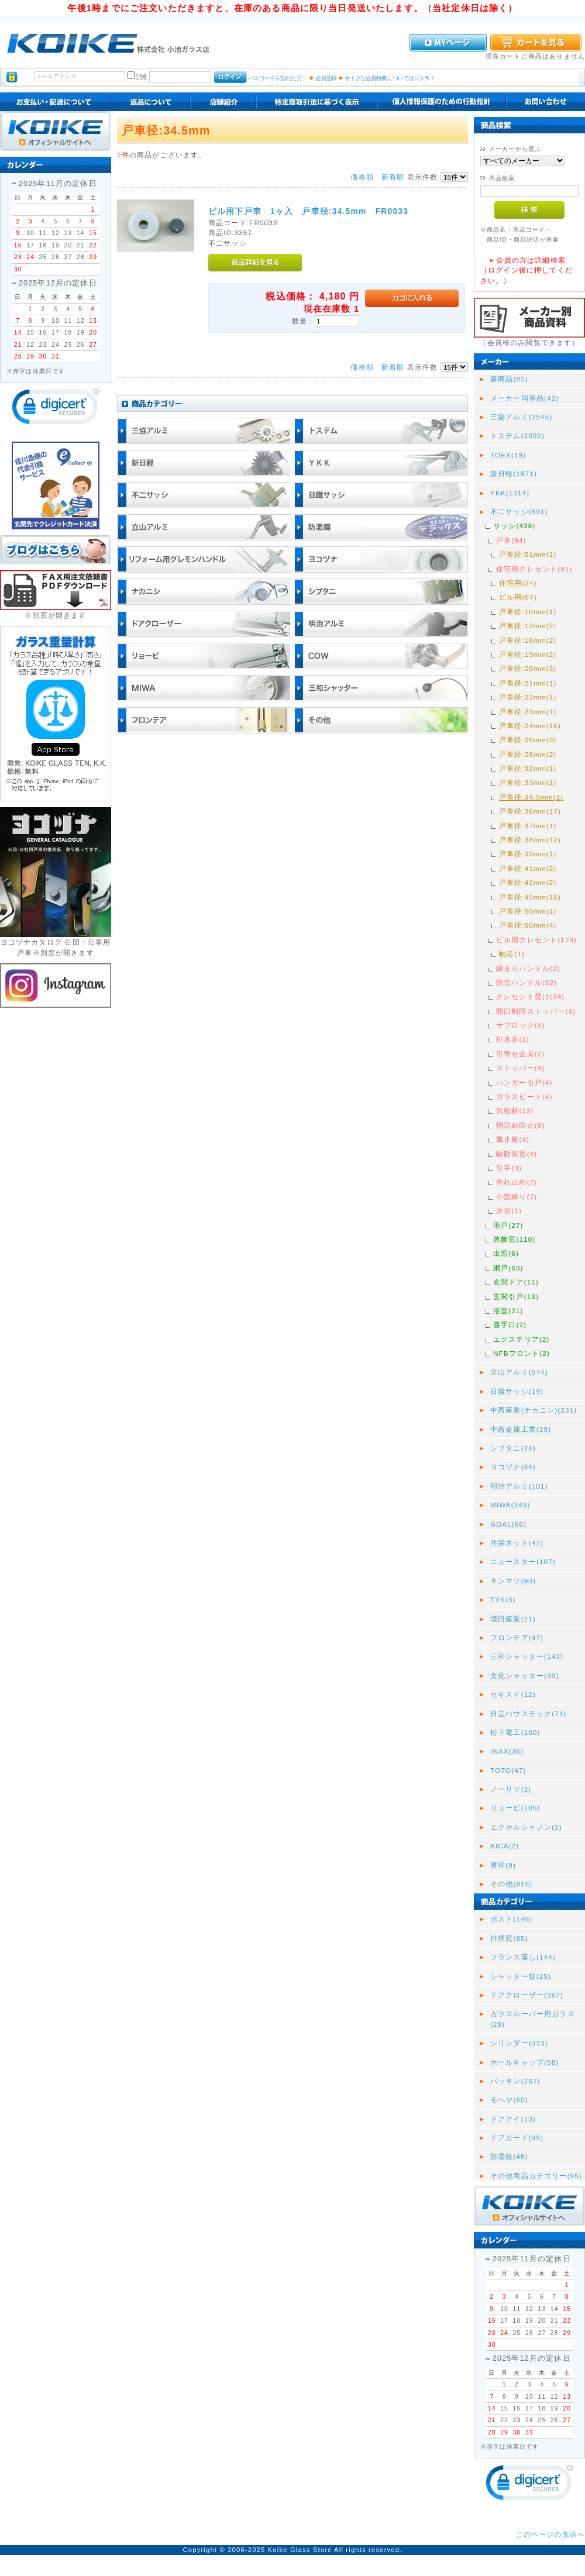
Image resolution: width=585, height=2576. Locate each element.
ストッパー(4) (520, 1068)
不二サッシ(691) (519, 511)
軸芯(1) (512, 954)
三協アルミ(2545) (521, 417)
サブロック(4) (520, 1025)
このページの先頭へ (550, 2534)
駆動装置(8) (516, 1154)
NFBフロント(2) (521, 1353)
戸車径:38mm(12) (530, 839)
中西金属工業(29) (520, 1429)
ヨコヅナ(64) (513, 1466)
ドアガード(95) (516, 2137)
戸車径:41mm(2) (527, 868)
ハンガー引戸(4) (524, 1082)
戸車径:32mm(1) (527, 768)
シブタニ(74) (513, 1448)
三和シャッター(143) (526, 1656)
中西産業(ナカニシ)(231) (533, 1410)
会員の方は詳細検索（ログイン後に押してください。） (526, 270)
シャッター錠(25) (520, 1976)
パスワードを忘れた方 (274, 78)
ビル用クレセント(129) (536, 939)
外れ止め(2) (516, 1182)
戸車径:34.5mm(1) (531, 797)
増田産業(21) (513, 1619)
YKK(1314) (509, 493)
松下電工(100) (515, 1732)
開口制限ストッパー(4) (536, 1011)
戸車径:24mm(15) (530, 725)
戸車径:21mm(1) (527, 683)
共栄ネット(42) (516, 1543)
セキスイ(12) (513, 1694)
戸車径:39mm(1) (527, 853)
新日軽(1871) (513, 473)
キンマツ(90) (513, 1581)
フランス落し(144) (523, 1957)
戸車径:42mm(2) (527, 882)
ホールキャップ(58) (524, 2062)
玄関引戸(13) (516, 1296)
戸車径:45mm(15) (530, 897)
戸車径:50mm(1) (527, 911)
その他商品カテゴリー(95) (536, 2175)
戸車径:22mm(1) (527, 697)
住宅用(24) (518, 583)
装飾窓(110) (514, 1239)
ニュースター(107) (523, 1561)
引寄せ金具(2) (520, 1054)
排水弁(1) (512, 1039)
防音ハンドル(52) (526, 982)
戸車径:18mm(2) (527, 640)
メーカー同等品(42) (524, 398)
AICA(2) (504, 1846)
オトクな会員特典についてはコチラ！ (390, 78)
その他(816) (511, 1884)
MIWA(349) (510, 1505)
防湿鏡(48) (509, 2156)
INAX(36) (507, 1751)
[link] (55, 409)
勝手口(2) (509, 1324)
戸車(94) (511, 540)
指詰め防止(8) (520, 1125)
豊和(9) (503, 1865)
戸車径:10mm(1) (527, 611)
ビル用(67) (518, 597)
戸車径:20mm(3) (527, 668)
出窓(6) (506, 1253)
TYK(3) (503, 1599)
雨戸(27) (508, 1225)
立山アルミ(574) (519, 1372)
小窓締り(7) (516, 1196)
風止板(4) (512, 1139)
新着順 (392, 177)
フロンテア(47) (516, 1637)
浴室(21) (508, 1310)
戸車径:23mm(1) (527, 711)
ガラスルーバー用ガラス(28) (532, 2018)
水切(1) (509, 1210)
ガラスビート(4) (524, 1096)
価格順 (361, 177)
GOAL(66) (508, 1524)
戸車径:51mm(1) (527, 554)
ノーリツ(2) (510, 1789)
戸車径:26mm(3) (527, 739)
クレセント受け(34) (530, 996)
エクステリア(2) (521, 1339)
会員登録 (326, 78)
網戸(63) (508, 1268)
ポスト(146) (511, 1919)
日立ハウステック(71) (528, 1713)
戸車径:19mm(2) (527, 654)
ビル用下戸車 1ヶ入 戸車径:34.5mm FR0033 (308, 211)
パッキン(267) (515, 2081)
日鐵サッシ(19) (516, 1391)
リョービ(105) (515, 1808)
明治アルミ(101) (519, 1486)
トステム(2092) (517, 435)
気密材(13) (515, 1110)
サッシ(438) (514, 525)
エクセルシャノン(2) (526, 1827)
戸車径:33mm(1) (527, 782)
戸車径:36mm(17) (530, 811)
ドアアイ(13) (513, 2119)
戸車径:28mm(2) (527, 754)
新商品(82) (509, 379)
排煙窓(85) (509, 1938)
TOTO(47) (508, 1770)
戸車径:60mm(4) (527, 925)
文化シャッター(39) (524, 1675)
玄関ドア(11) (516, 1282)
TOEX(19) (508, 455)
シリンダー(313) (519, 2043)
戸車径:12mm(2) (527, 625)
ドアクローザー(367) (526, 1995)
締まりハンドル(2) (528, 968)
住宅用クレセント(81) (534, 569)
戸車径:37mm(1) (527, 825)
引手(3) (509, 1168)
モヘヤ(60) (509, 2099)
